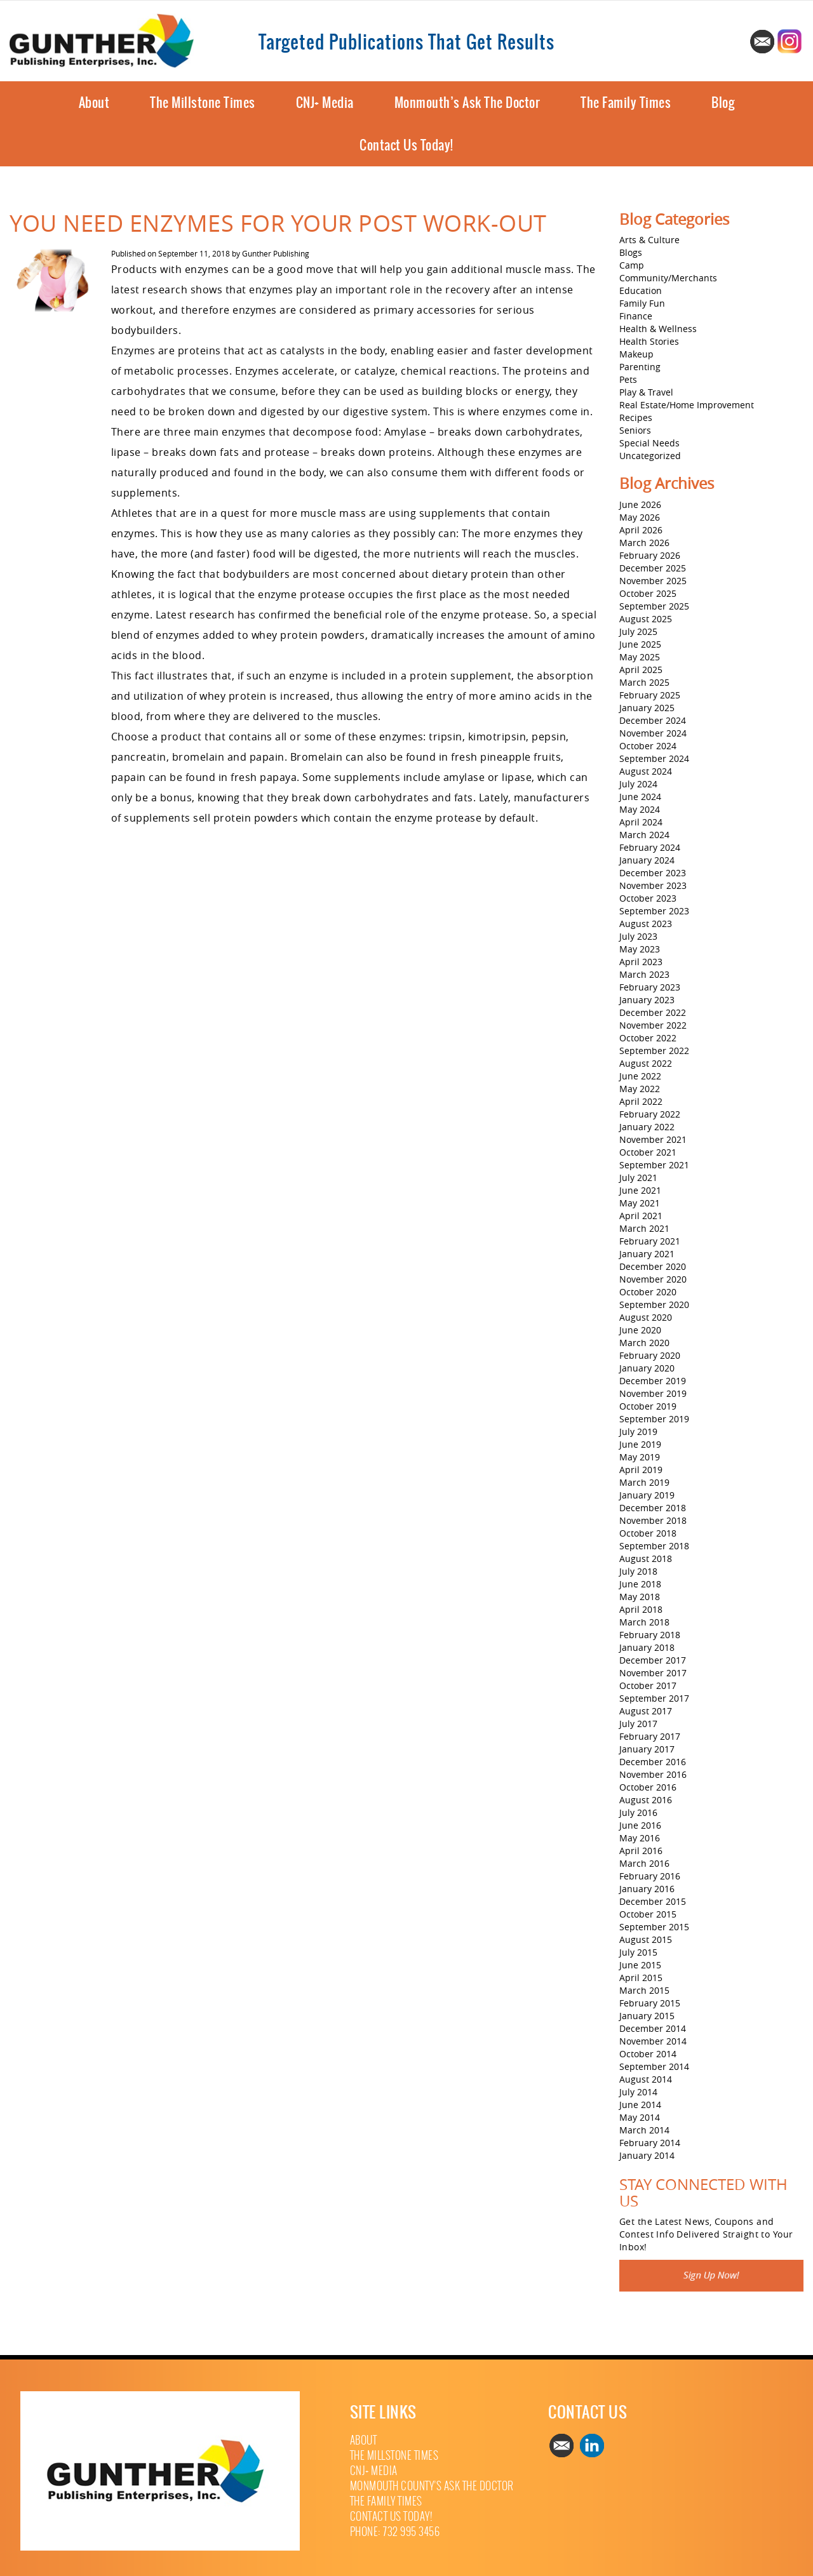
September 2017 (654, 1698)
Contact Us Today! (406, 145)
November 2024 (653, 733)
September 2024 (654, 758)
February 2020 (649, 1355)
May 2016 (639, 1838)
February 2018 (649, 1635)
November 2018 (653, 1520)
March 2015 (644, 1990)
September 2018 (654, 1546)
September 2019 (654, 1419)
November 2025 (653, 581)
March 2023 (644, 974)
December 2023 (652, 873)
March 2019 (644, 1482)
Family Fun (642, 303)
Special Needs (649, 443)
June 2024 (640, 797)
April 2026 (640, 530)
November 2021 (653, 1139)
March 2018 (644, 1622)
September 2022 (654, 1050)
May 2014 (639, 2117)
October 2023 (647, 898)
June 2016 (640, 1825)
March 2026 (644, 543)
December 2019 (652, 1381)
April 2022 (640, 1101)
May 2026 (639, 517)
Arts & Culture (649, 240)
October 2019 (647, 1406)
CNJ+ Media (325, 102)
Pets (628, 379)
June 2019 (640, 1444)
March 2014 (644, 2130)
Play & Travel (646, 392)
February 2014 (649, 2143)
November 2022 (653, 1025)
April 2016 (640, 1851)
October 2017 (647, 1685)
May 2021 (639, 1203)
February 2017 (649, 1736)
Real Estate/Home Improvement (686, 405)
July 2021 (638, 1177)
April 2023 (640, 962)
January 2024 (647, 860)
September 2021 (654, 1165)
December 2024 (652, 720)
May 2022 (639, 1089)
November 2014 (653, 2041)
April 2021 (640, 1216)
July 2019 (638, 1431)
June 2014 (640, 2105)
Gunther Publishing (275, 253)
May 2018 (639, 1597)
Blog (722, 102)
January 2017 (647, 1749)
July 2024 (638, 784)
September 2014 (654, 2066)
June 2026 (640, 504)
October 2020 (647, 1292)
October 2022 (647, 1038)
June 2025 (640, 644)
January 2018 (647, 1647)
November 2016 (653, 1774)
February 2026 (649, 555)
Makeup (636, 354)
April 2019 (640, 1470)
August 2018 (645, 1558)
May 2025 (639, 657)
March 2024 (644, 835)
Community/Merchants (668, 278)
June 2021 (640, 1190)
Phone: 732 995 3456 (395, 2532)
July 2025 (638, 631)
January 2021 (647, 1254)
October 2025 (647, 593)
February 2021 (649, 1241)
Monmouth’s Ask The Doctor (467, 102)
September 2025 (654, 606)
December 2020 (652, 1266)
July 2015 (638, 1952)
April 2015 (640, 1978)
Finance (635, 316)
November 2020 (653, 1279)
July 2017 (638, 1724)
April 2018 (640, 1609)
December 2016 (652, 1762)
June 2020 (640, 1330)
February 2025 (649, 695)
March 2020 (644, 1343)
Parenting (640, 367)
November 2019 (653, 1393)
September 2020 (654, 1304)
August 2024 (645, 771)
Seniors (635, 430)
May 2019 (639, 1457)
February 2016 (649, 1876)
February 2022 (649, 1114)
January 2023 (647, 1000)
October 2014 (647, 2054)
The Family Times (626, 102)
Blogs (630, 252)
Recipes (635, 417)
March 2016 (644, 1863)
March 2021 (644, 1228)
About (94, 102)
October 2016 (647, 1787)
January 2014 (647, 2155)
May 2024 (639, 809)
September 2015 (654, 1927)
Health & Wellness (658, 329)
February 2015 (649, 2003)
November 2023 (653, 885)
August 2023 (645, 924)
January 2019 (647, 1495)
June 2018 (640, 1584)
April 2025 (640, 670)
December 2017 (652, 1660)
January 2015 (647, 2016)
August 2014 (645, 2079)
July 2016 (638, 1812)
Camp (631, 265)
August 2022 (645, 1063)
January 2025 (647, 708)
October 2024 (647, 746)
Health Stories (649, 341)
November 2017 (653, 1673)
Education (640, 290)
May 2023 (639, 949)
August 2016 (645, 1800)
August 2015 (645, 1939)
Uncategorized (650, 456)
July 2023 (638, 936)
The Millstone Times (202, 102)
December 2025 (652, 568)
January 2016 (647, 1889)
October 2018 (647, 1533)
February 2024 (649, 847)
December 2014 (652, 2028)
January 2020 (647, 1368)
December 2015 (652, 1901)
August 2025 (645, 619)
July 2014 (638, 2092)
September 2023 (654, 911)
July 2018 (638, 1571)
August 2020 (645, 1317)
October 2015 (647, 1914)
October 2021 (647, 1152)
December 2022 (652, 1012)
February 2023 (649, 987)
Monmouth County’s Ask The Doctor (432, 2486)
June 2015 (640, 1965)
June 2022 (640, 1076)
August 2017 (645, 1711)
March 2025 (644, 682)
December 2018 (652, 1508)
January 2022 (647, 1127)
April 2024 (640, 822)
